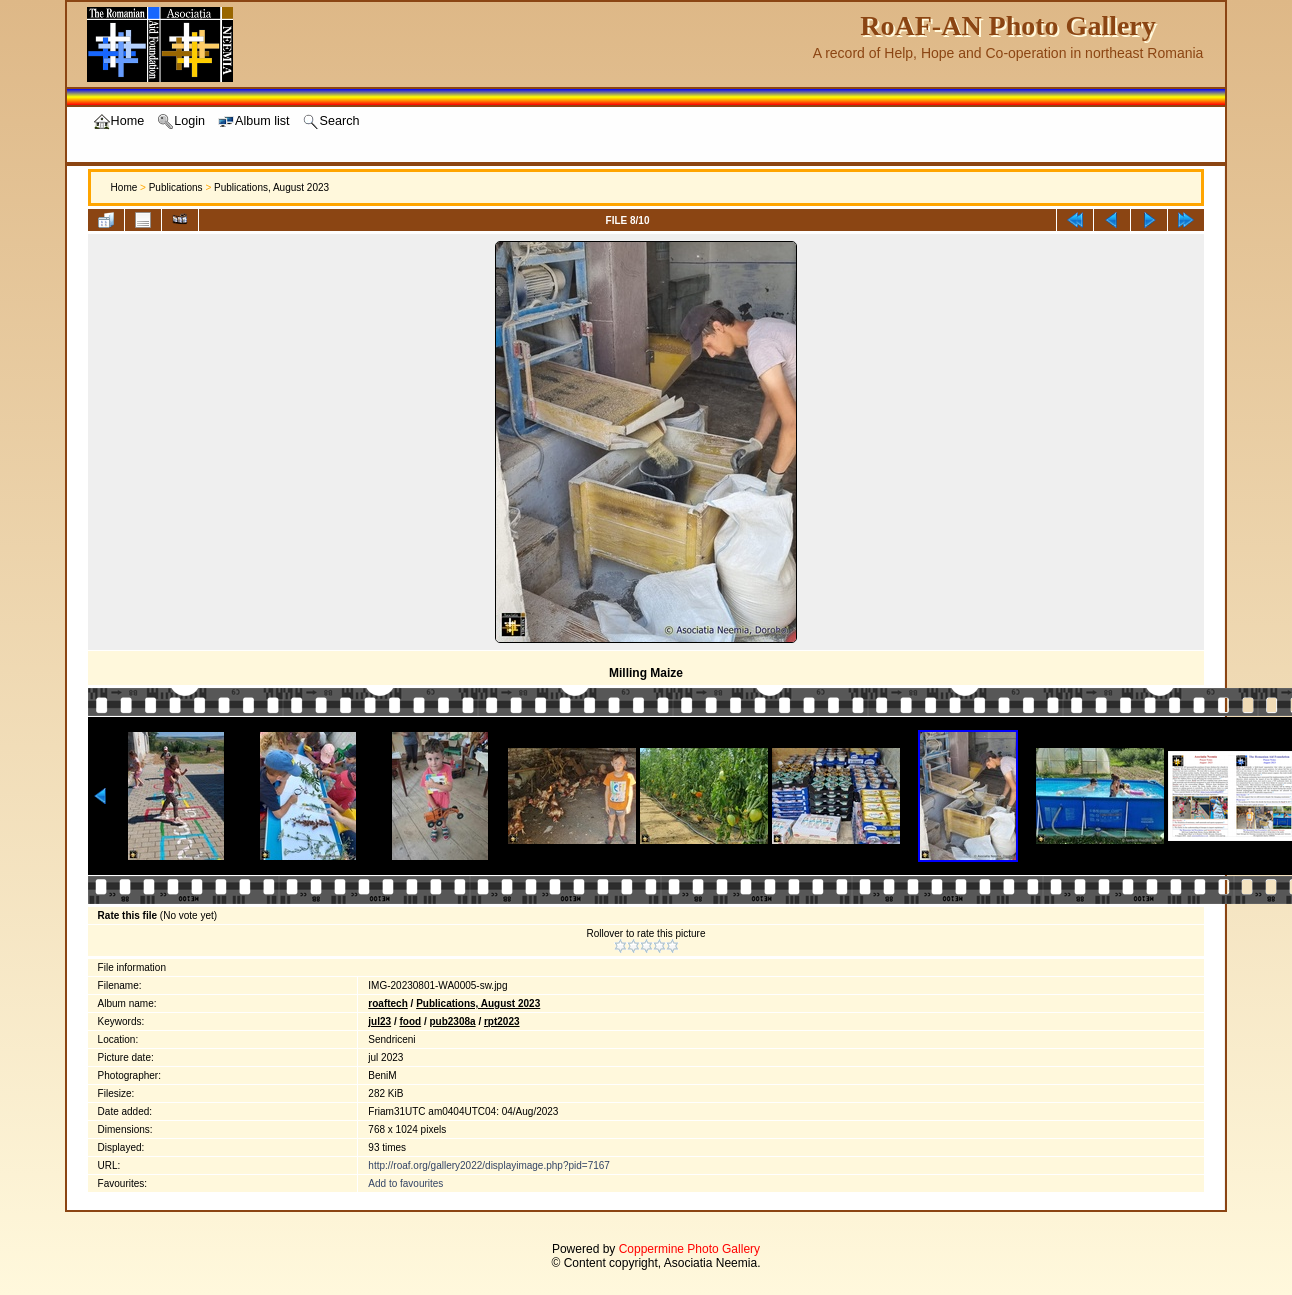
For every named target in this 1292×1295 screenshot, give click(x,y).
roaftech (387, 1003)
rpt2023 (502, 1021)
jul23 (379, 1021)
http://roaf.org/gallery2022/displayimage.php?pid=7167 (489, 1165)
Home (124, 187)
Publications (176, 187)
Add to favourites (405, 1183)
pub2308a (452, 1021)
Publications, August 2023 (271, 187)
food (410, 1021)
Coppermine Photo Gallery (689, 1249)
